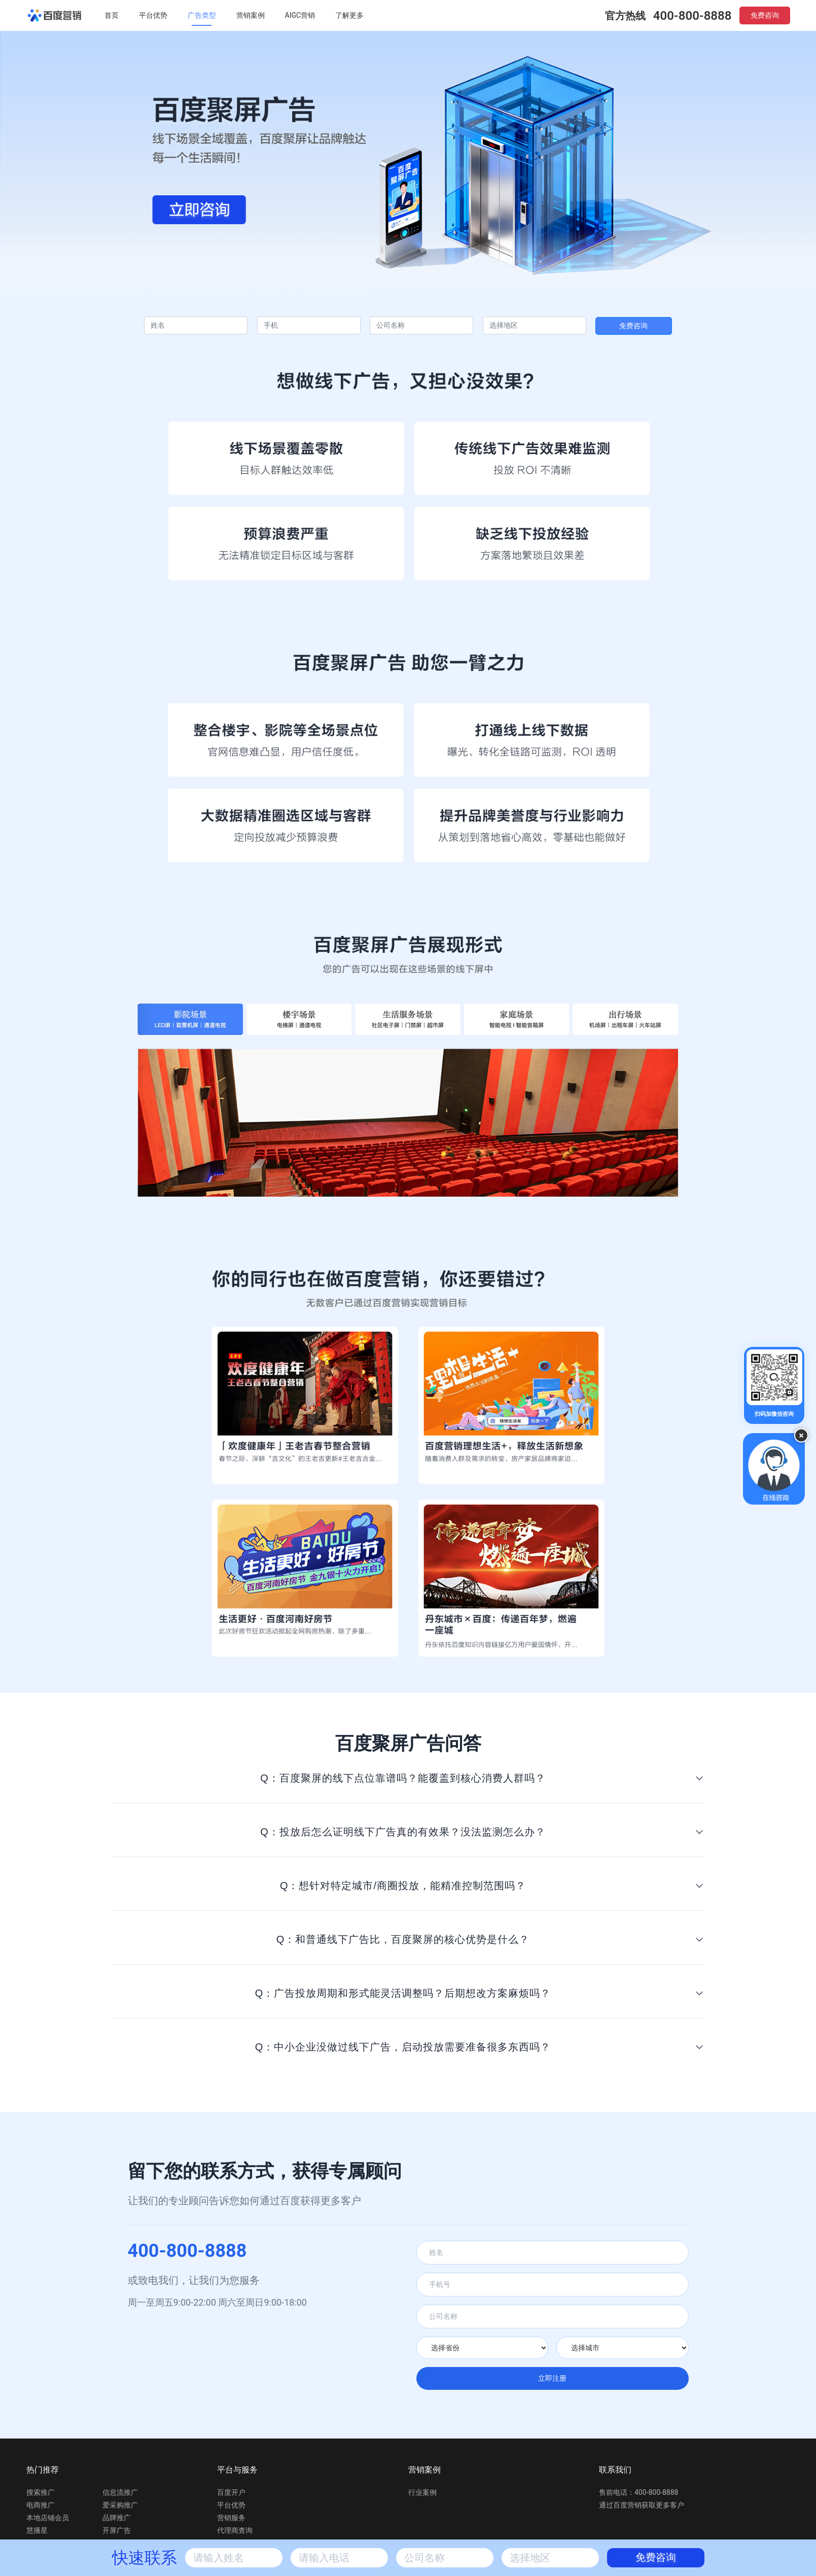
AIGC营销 (300, 15)
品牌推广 (116, 2518)
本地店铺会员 (47, 2518)
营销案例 (250, 15)
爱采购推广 (120, 2505)
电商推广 (40, 2505)
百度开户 (231, 2492)
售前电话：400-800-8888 (638, 2492)
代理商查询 (235, 2530)
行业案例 (422, 2492)
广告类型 (202, 15)
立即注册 (552, 2378)
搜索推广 (40, 2492)
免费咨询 (765, 15)
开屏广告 (116, 2530)
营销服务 (231, 2518)
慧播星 (37, 2530)
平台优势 (153, 15)
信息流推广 (120, 2492)
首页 (111, 15)
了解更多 (349, 15)
